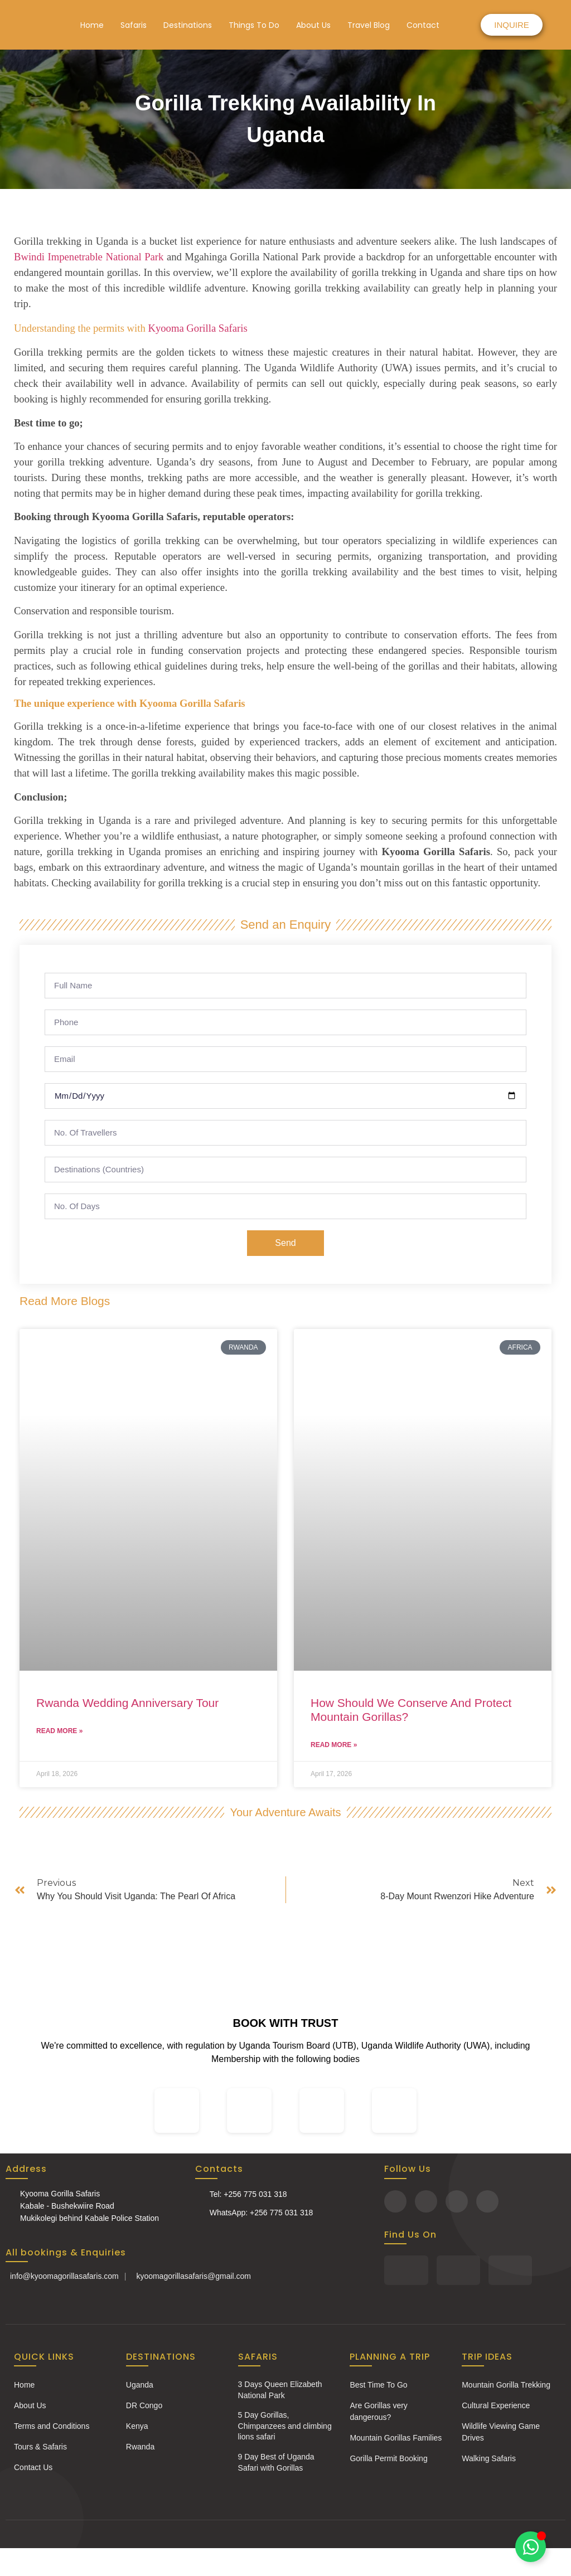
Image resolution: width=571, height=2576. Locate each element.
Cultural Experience (496, 2405)
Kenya (137, 2426)
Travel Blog (368, 25)
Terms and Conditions (51, 2426)
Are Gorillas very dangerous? (378, 2411)
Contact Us (33, 2467)
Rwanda (140, 2446)
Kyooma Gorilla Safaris (197, 328)
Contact (423, 25)
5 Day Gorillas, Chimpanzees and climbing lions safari (285, 2425)
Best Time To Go (378, 2384)
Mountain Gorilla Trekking (506, 2384)
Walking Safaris (489, 2458)
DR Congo (144, 2405)
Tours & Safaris (40, 2446)
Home (92, 25)
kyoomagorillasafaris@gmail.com (193, 2276)
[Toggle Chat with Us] (530, 2546)
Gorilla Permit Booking (388, 2458)
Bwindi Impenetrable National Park (88, 257)
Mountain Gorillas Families (396, 2437)
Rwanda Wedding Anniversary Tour (127, 1702)
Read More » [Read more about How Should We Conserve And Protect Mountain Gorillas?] (334, 1745)
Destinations (187, 25)
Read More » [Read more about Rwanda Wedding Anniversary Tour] (59, 1731)
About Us (313, 25)
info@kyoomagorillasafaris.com (64, 2276)
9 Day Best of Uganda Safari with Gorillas (276, 2462)
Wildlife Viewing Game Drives (501, 2432)
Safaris (133, 25)
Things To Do (254, 25)
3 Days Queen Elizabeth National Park (280, 2390)
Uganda (139, 2384)
